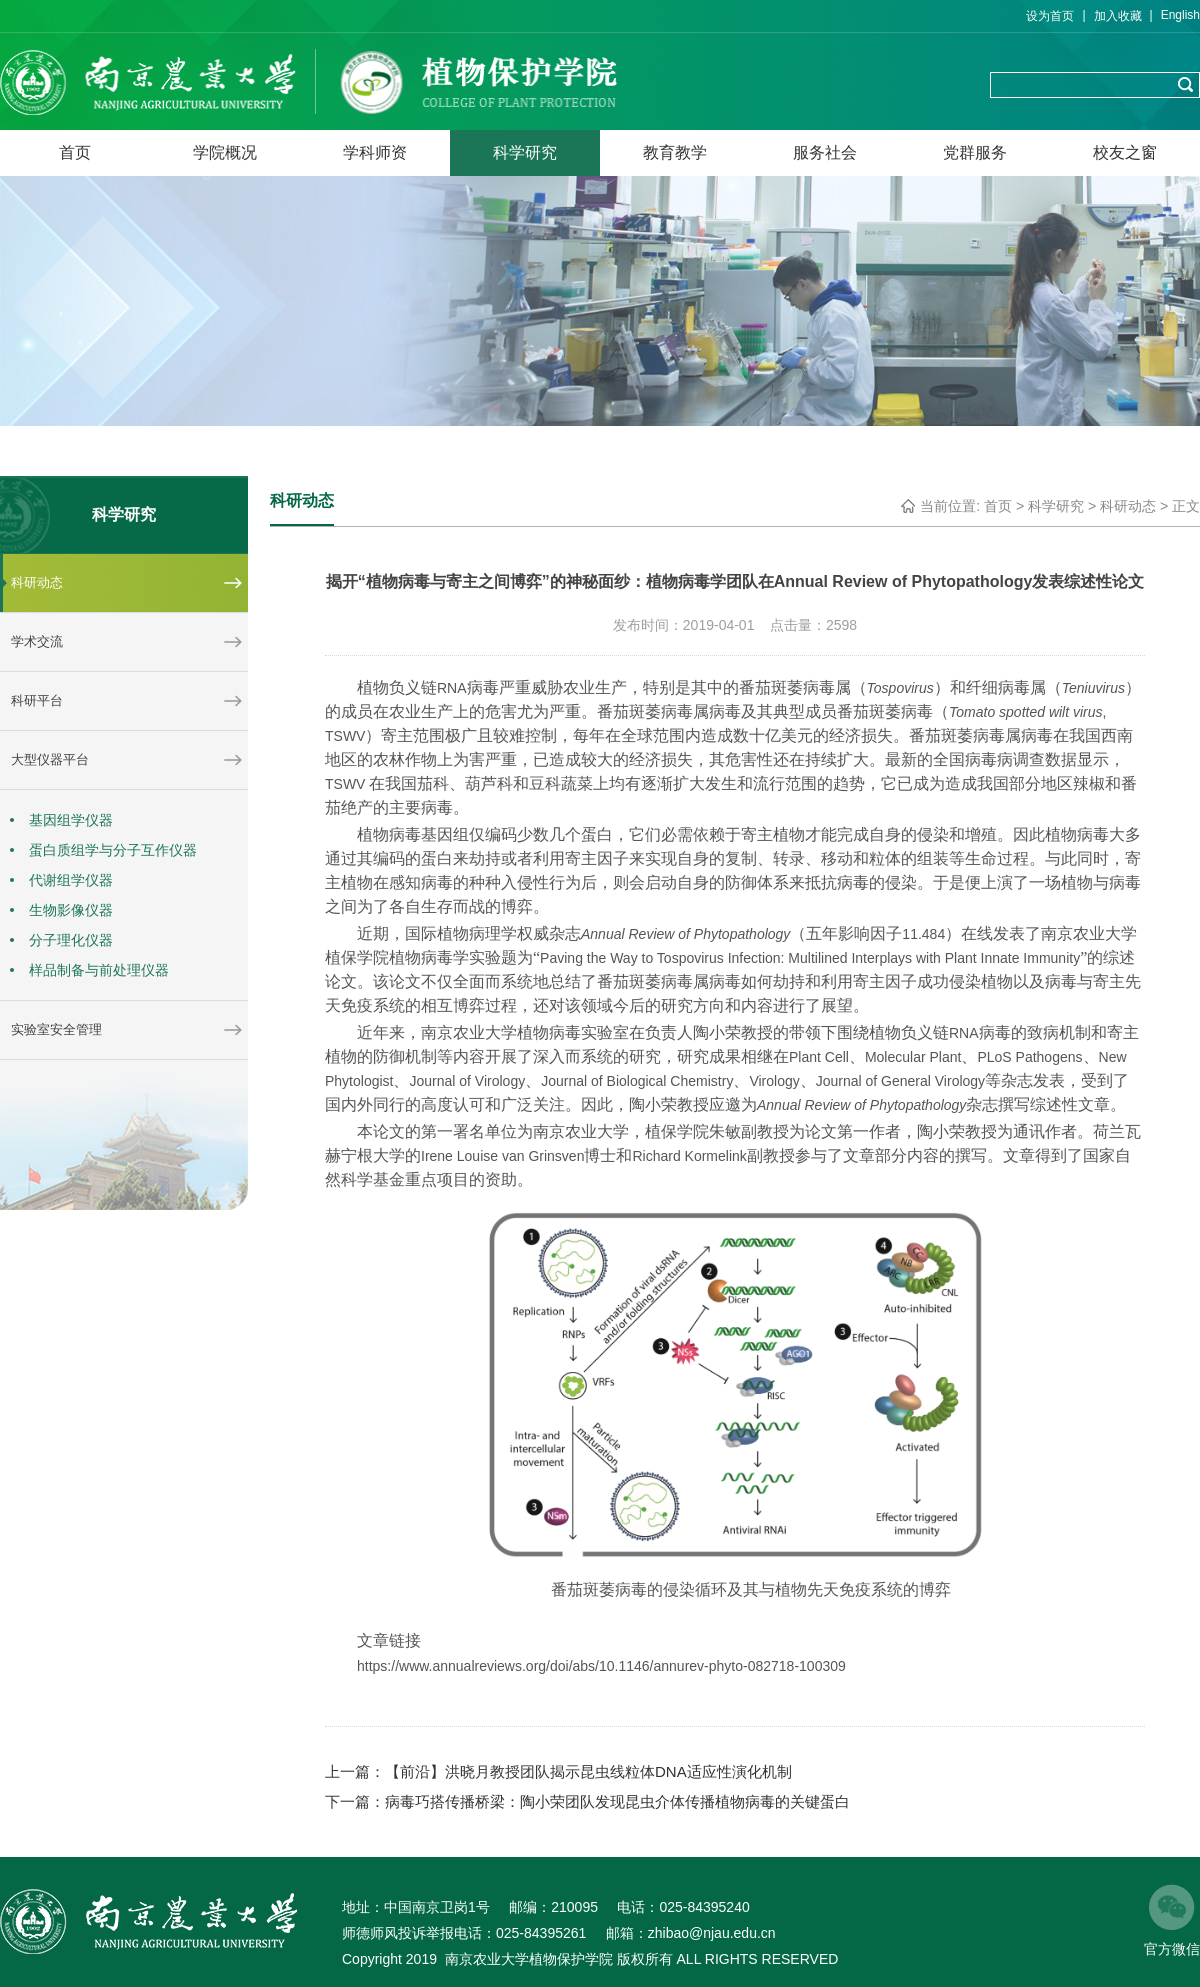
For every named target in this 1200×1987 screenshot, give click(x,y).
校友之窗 (1125, 152)
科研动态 (1128, 506)
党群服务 (975, 152)
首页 (75, 152)
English (1180, 15)
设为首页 (1050, 16)
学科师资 (375, 152)
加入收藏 (1118, 16)
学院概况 (225, 152)
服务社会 (825, 152)
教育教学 (675, 152)
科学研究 (525, 152)
